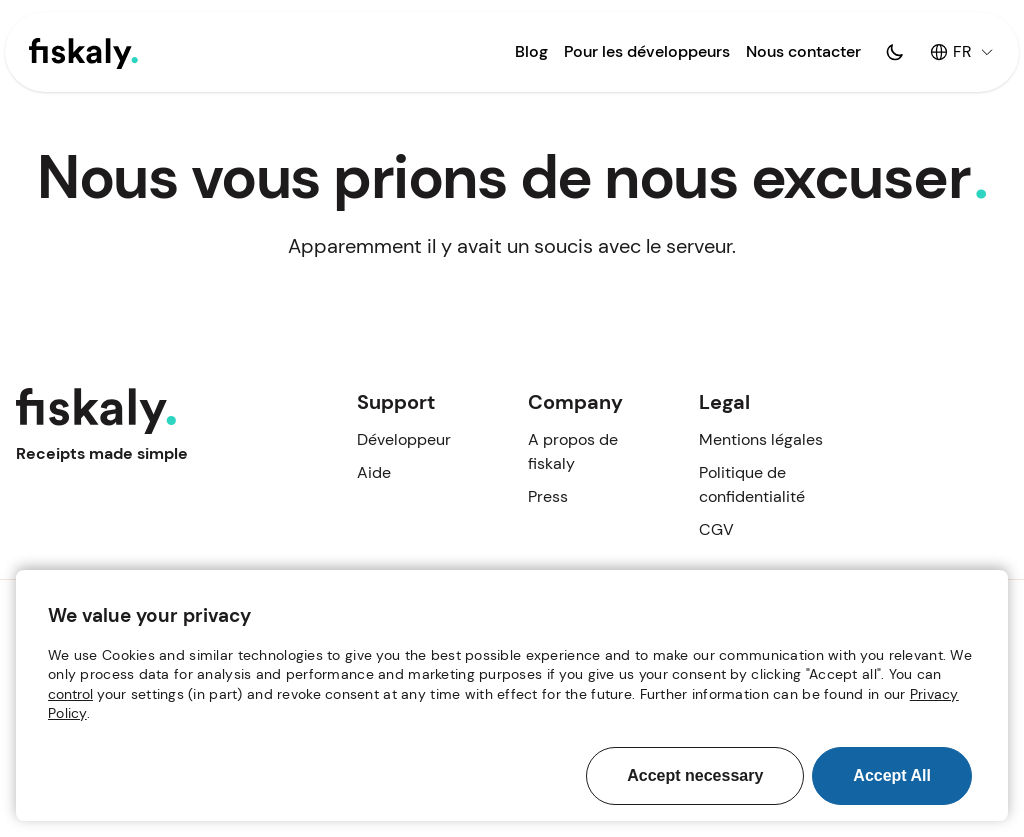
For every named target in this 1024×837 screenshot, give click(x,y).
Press (548, 496)
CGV (716, 529)
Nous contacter (803, 51)
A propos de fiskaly (573, 451)
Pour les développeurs (647, 51)
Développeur (404, 439)
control (70, 694)
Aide (374, 472)
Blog (531, 51)
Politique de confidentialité (752, 484)
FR (962, 51)
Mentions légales (761, 439)
